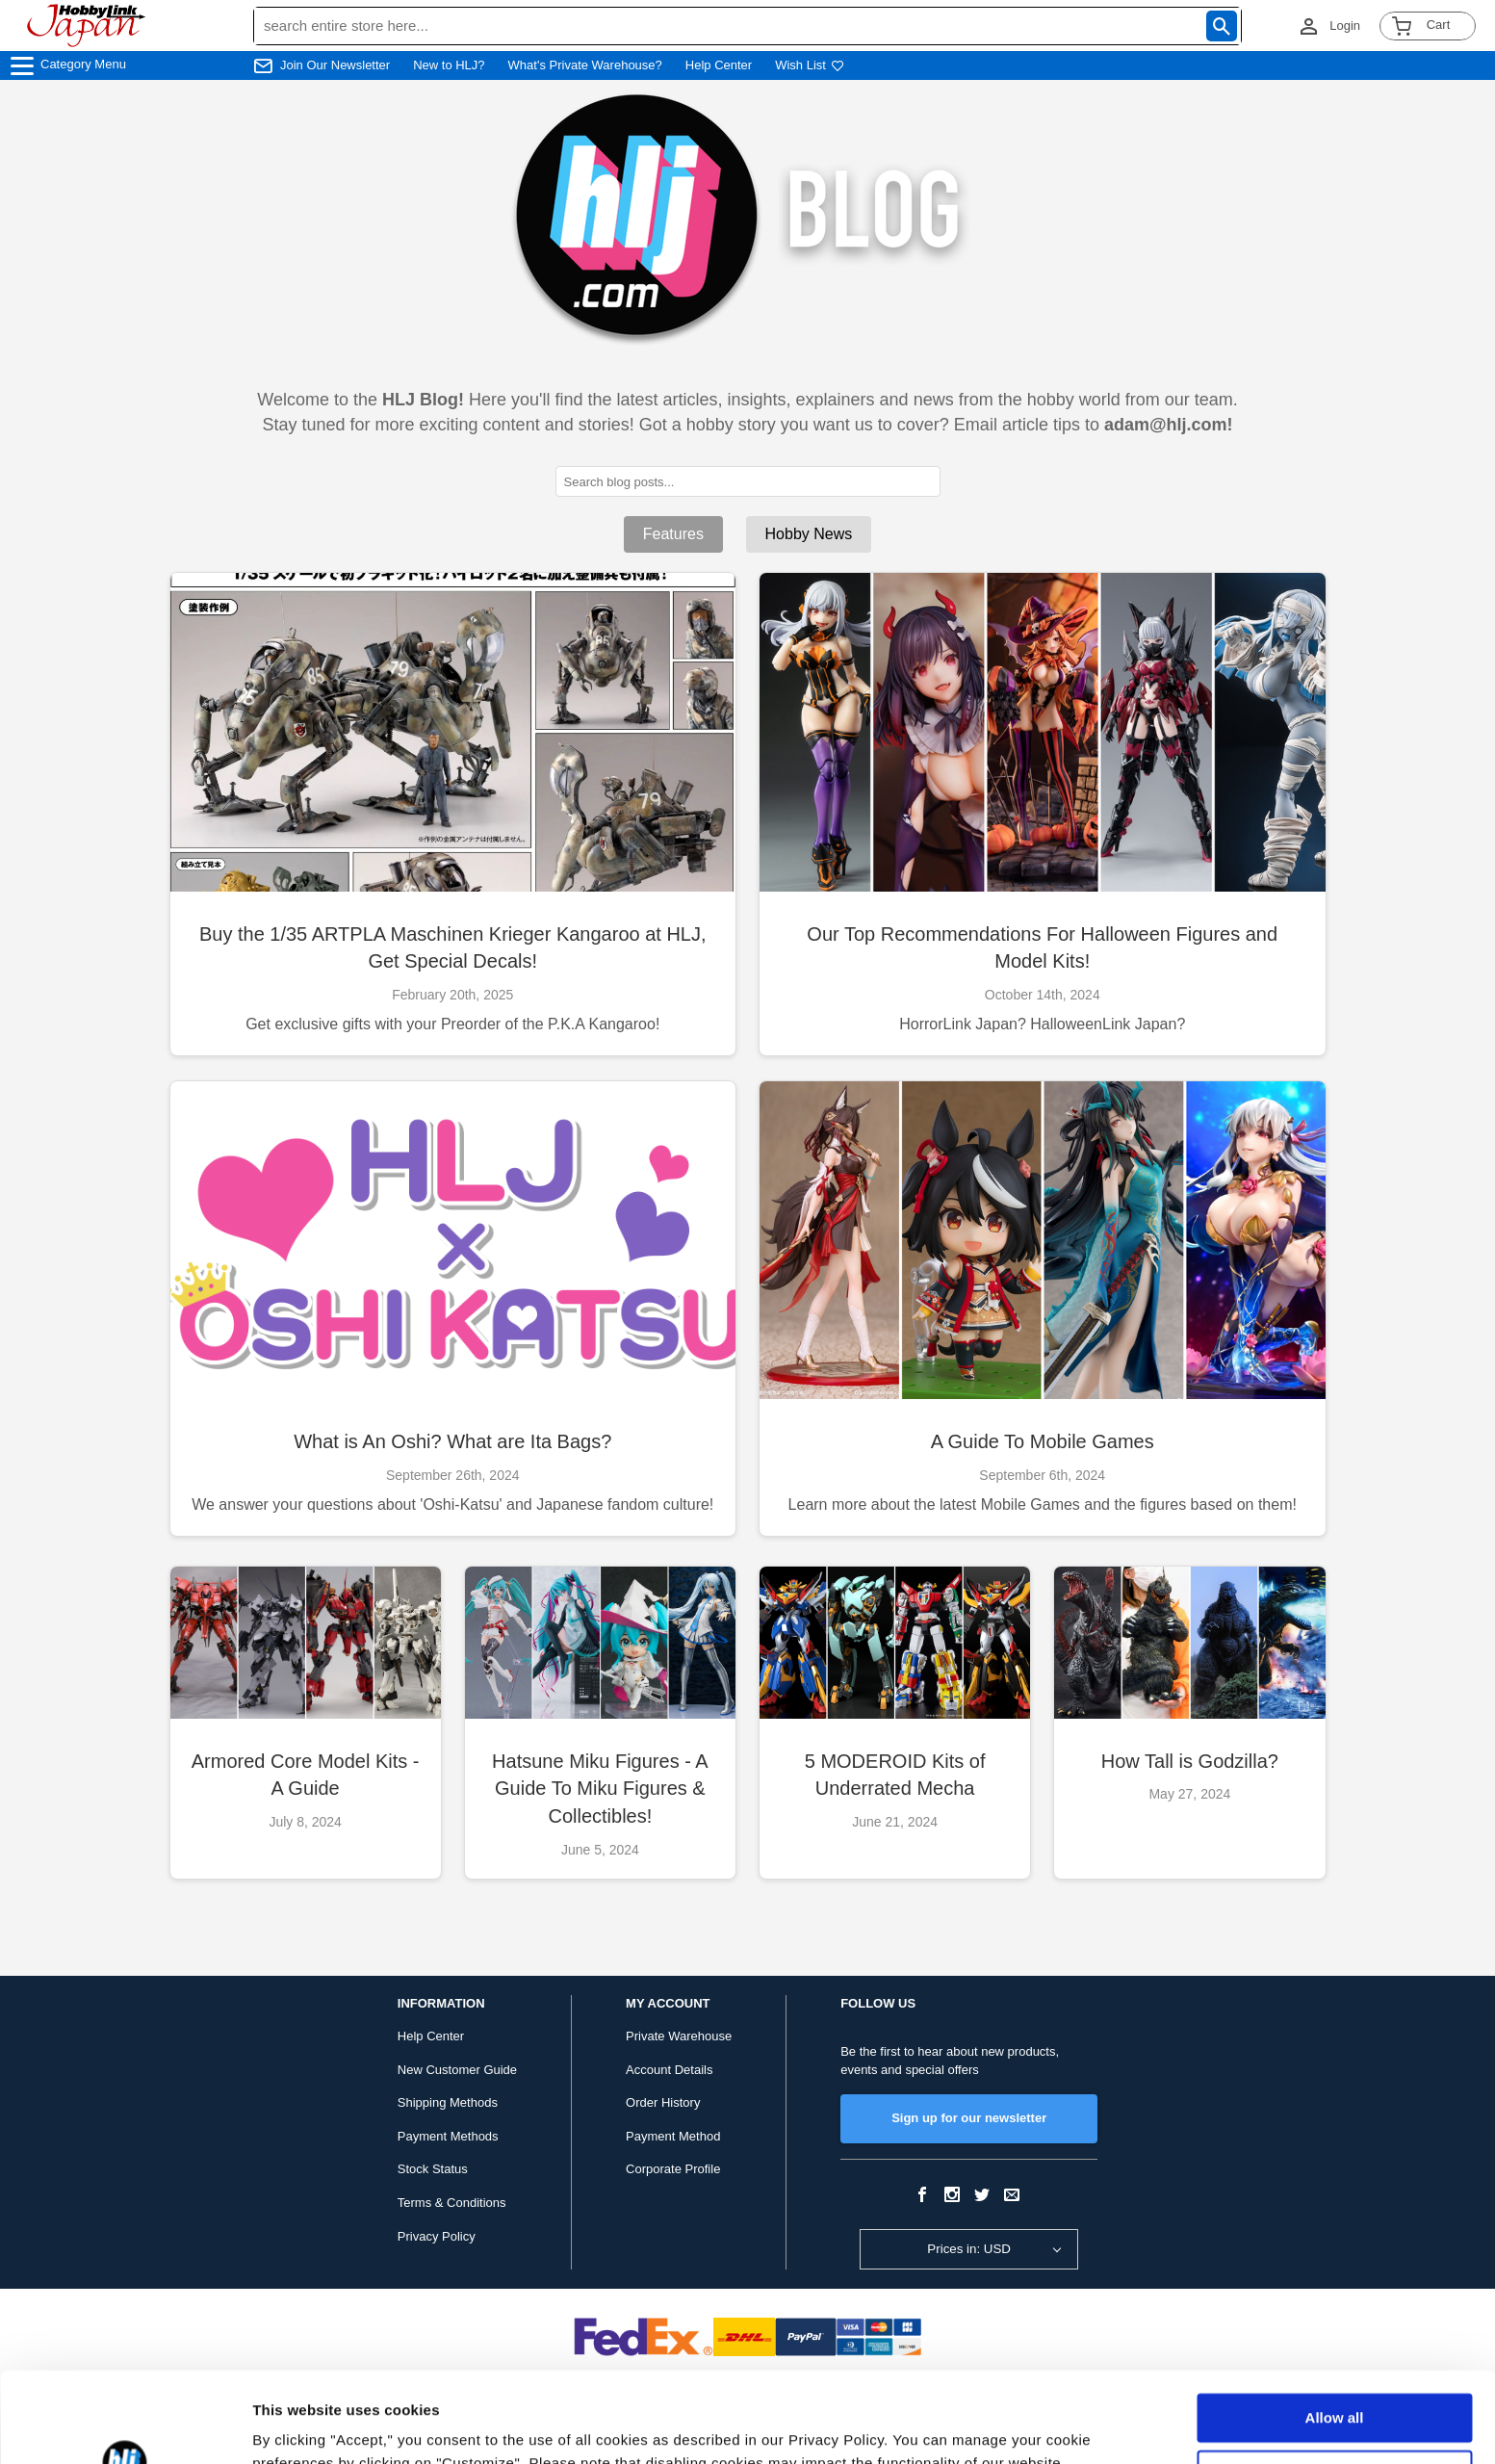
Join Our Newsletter (335, 65)
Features (673, 534)
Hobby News (809, 534)
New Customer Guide (457, 2069)
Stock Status (433, 2169)
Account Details (669, 2069)
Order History (663, 2102)
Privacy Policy (437, 2236)
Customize (1335, 2383)
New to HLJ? (448, 65)
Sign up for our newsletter (968, 2118)
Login (1344, 25)
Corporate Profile (673, 2169)
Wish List (809, 65)
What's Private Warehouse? (585, 65)
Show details (297, 2426)
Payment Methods (448, 2136)
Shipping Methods (448, 2102)
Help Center (718, 65)
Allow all (1334, 2328)
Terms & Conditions (452, 2202)
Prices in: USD (969, 2249)
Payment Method (673, 2136)
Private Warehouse (679, 2036)
